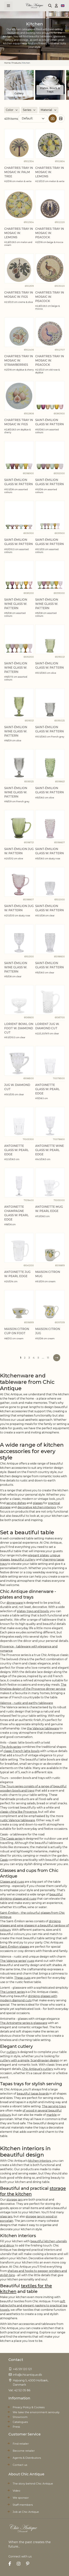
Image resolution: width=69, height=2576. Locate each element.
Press (16, 2426)
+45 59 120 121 (22, 2369)
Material (46, 110)
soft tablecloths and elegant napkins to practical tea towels (33, 2305)
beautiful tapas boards (33, 2093)
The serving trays (54, 2106)
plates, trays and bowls (33, 1611)
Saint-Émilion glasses (14, 1946)
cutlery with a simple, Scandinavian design (29, 2060)
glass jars (6, 2216)
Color (9, 110)
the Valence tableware (43, 1728)
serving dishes (16, 1503)
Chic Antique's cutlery (37, 2069)
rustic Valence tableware (17, 1820)
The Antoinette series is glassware (23, 2023)
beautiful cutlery (23, 1559)
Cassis (4, 1859)
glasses (38, 1503)
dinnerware (15, 1602)
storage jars (15, 2199)
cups (30, 1961)
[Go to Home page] (34, 5)
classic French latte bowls (21, 1751)
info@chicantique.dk (27, 2374)
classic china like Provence (18, 1811)
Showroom (20, 2417)
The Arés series (10, 1746)
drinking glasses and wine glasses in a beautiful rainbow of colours (34, 1925)
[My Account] (56, 6)
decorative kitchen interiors (36, 1507)
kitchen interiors (39, 2160)
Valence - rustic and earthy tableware (26, 1703)
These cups (22, 1977)
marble (51, 2114)
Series (27, 110)
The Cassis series (11, 1838)
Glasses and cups (12, 1881)
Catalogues (20, 2422)
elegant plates (38, 1555)
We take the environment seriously (36, 2412)
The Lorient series (12, 1992)
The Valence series (13, 1961)
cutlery (12, 2052)
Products (16, 62)
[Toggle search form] (50, 6)
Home (7, 62)
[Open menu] (8, 5)
